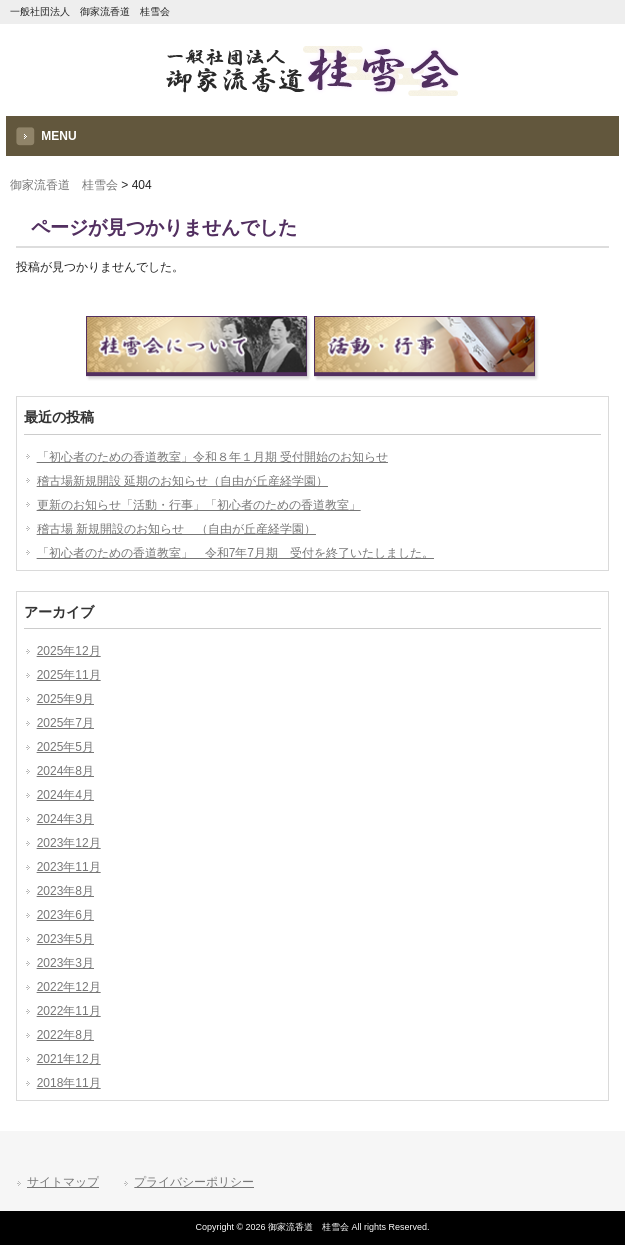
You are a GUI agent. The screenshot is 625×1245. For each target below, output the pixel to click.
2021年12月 (69, 1059)
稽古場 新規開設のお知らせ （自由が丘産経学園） (176, 529)
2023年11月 (69, 867)
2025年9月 (65, 699)
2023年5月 (65, 939)
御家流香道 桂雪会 (64, 185)
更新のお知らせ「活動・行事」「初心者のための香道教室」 (199, 505)
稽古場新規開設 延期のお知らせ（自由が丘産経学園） (182, 481)
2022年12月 (69, 987)
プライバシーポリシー (194, 1182)
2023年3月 (65, 963)
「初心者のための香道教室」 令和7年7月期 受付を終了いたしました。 (235, 553)
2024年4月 (65, 795)
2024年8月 (65, 771)
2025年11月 (69, 675)
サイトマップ (63, 1182)
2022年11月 (69, 1011)
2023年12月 (69, 843)
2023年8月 (65, 891)
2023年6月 (65, 915)
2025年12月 (69, 651)
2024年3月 (65, 819)
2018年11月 (69, 1083)
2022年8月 (65, 1035)
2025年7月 (65, 723)
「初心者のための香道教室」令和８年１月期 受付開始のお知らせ (212, 457)
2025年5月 (65, 747)
